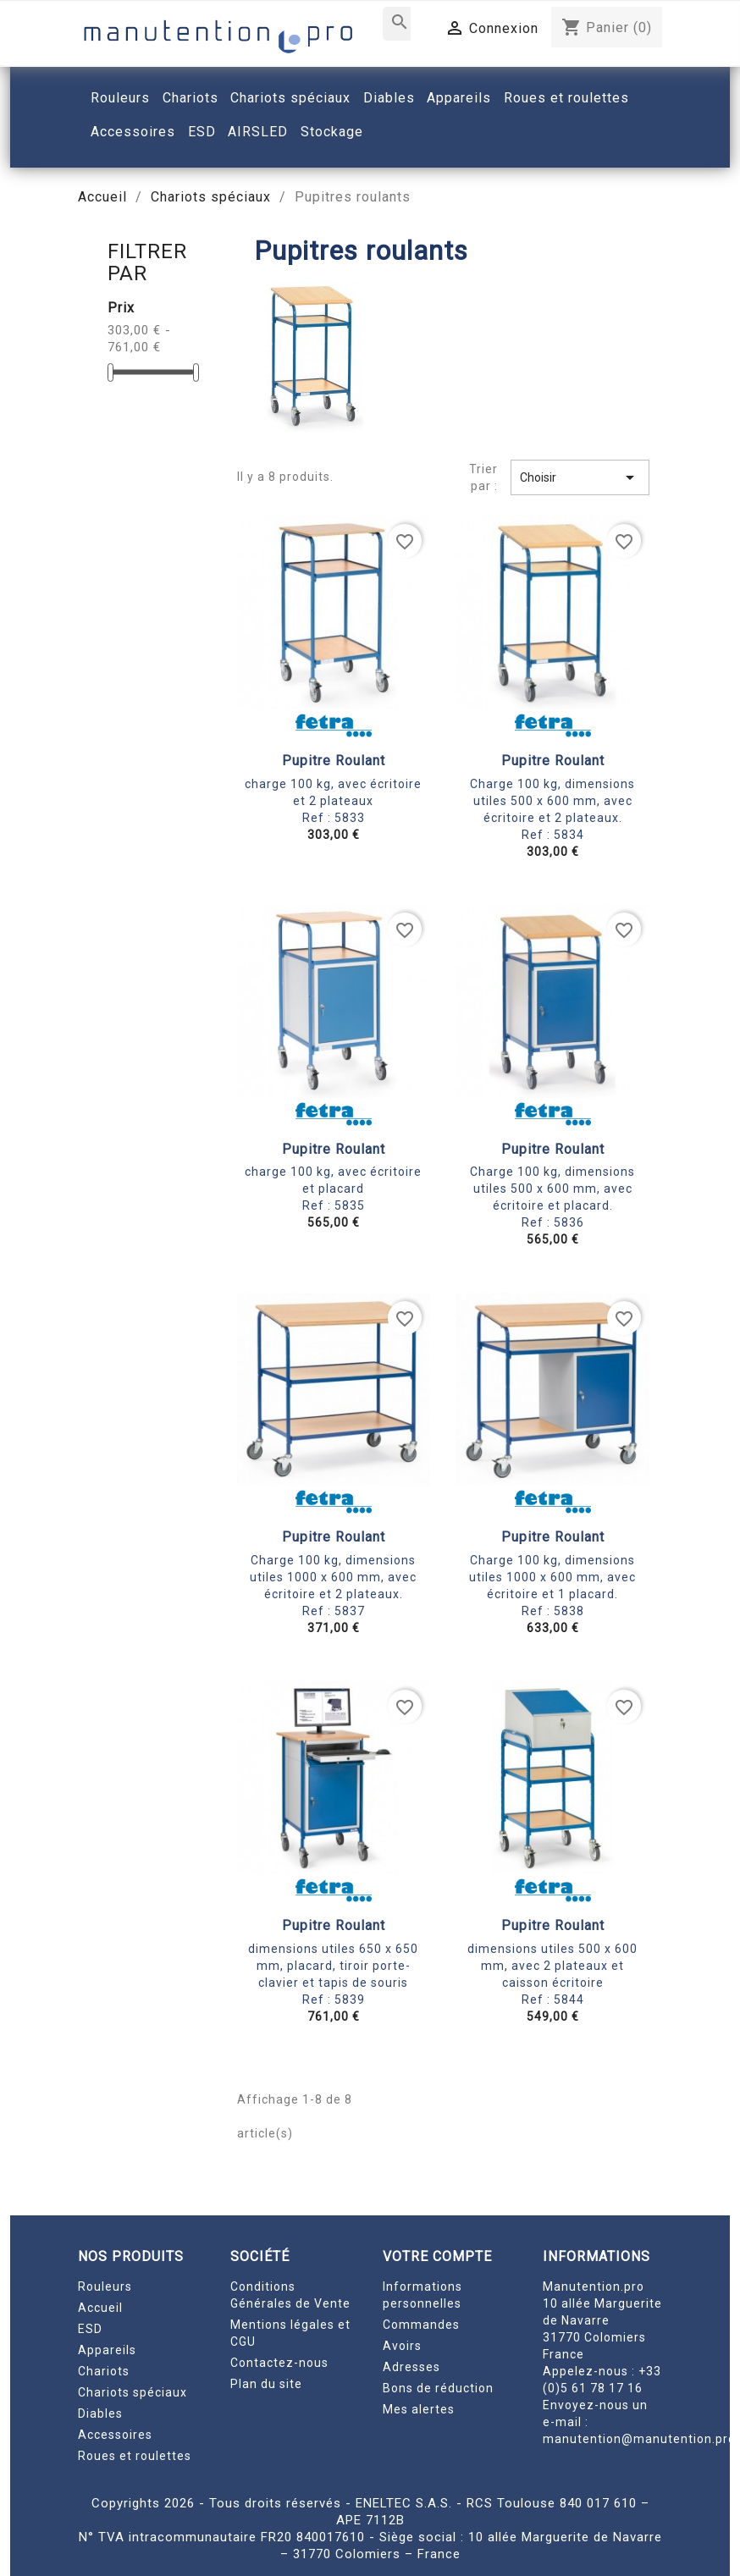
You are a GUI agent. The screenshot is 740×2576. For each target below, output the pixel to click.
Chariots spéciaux (132, 2392)
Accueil (100, 2307)
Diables (100, 2413)
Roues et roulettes (134, 2456)
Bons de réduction (438, 2388)
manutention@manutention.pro (639, 2439)
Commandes (421, 2324)
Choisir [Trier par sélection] (580, 477)
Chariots (104, 2371)
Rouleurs (105, 2286)
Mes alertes (419, 2409)
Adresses (411, 2367)
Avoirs (402, 2346)
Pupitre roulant (333, 761)
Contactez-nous (279, 2362)
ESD (90, 2329)
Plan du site (266, 2384)
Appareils (107, 2350)
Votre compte (437, 2256)
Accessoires (115, 2434)
